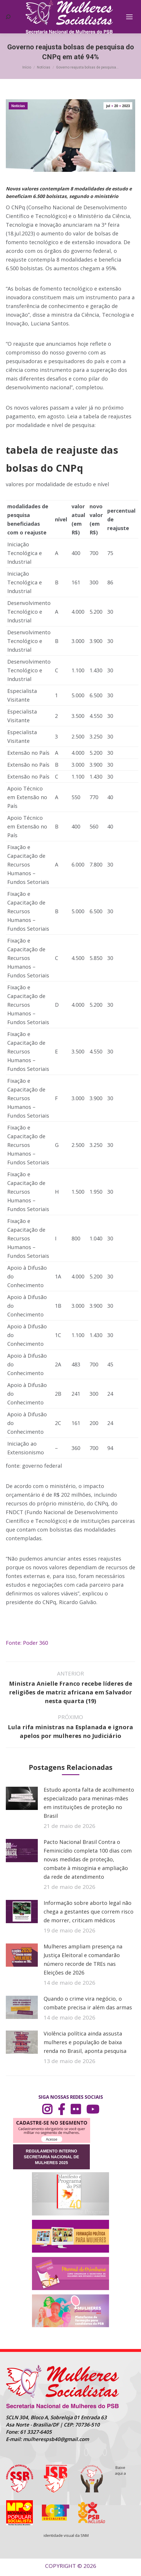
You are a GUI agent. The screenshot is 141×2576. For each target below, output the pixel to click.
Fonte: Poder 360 (27, 1642)
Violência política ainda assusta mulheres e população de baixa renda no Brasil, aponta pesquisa (85, 2042)
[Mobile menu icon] (129, 17)
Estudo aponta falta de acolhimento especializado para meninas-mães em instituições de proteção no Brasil (89, 1802)
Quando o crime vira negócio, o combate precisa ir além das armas (88, 2003)
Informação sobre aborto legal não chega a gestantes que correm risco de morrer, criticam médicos (88, 1911)
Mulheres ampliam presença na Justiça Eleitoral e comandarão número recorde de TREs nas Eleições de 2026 (83, 1959)
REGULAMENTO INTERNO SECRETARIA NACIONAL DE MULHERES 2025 (51, 2157)
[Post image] (22, 1798)
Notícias (18, 106)
